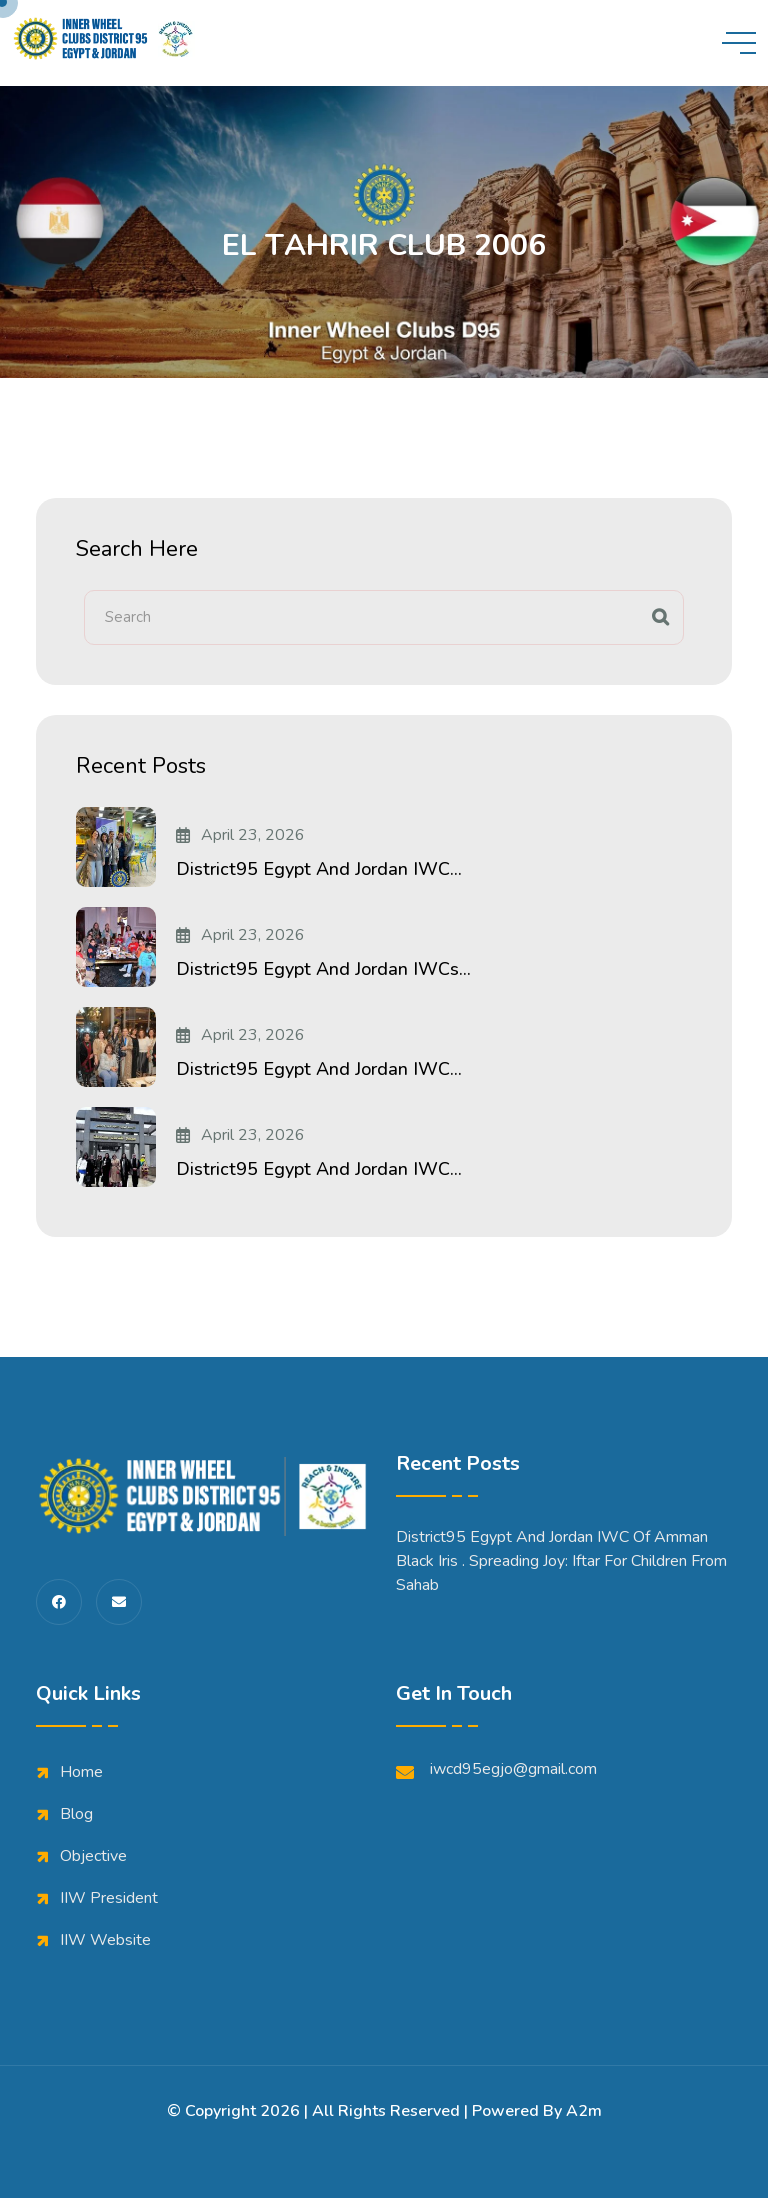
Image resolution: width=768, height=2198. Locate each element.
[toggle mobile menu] (739, 43)
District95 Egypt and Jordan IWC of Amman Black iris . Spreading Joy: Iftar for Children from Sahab (561, 1561)
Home (81, 1772)
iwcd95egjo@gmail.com (496, 1769)
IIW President (109, 1898)
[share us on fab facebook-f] (59, 1602)
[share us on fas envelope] (119, 1602)
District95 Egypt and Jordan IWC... (319, 869)
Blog (76, 1814)
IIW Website (105, 1940)
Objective (93, 1856)
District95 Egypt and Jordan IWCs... (323, 969)
